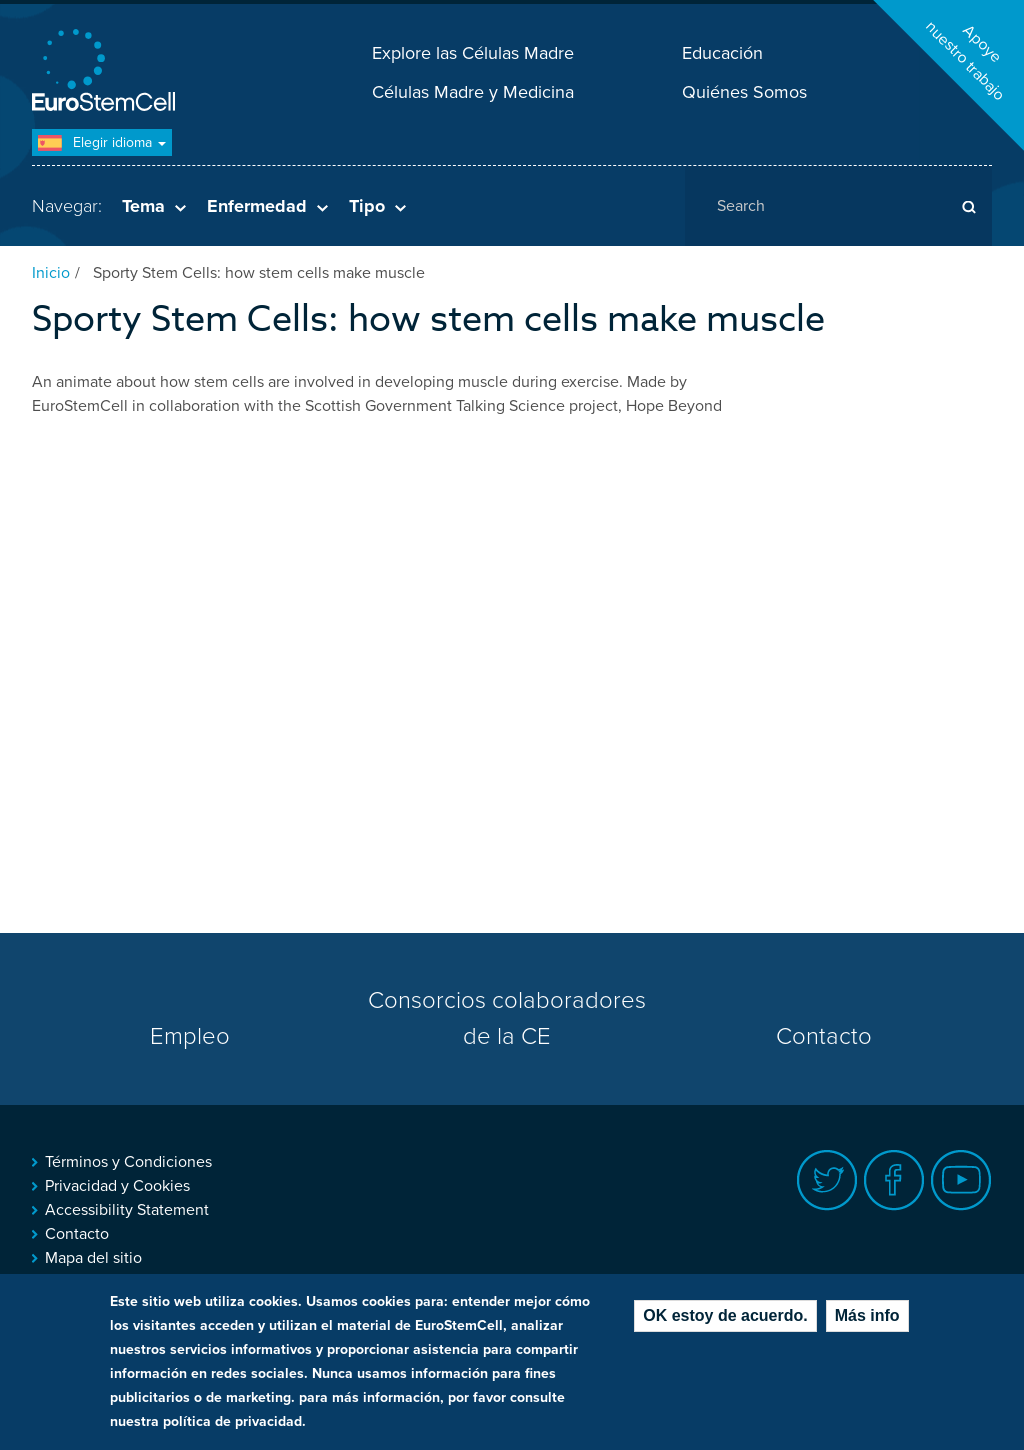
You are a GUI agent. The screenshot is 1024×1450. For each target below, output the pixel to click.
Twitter (827, 1180)
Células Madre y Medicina (473, 92)
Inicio (51, 273)
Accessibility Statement (127, 1210)
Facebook (894, 1180)
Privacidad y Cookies (117, 1186)
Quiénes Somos (744, 92)
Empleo (190, 1036)
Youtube (961, 1180)
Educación (722, 53)
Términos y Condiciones (128, 1162)
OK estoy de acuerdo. (725, 1315)
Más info (867, 1315)
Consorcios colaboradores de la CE (507, 1018)
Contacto (824, 1036)
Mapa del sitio (93, 1258)
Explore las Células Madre (473, 53)
